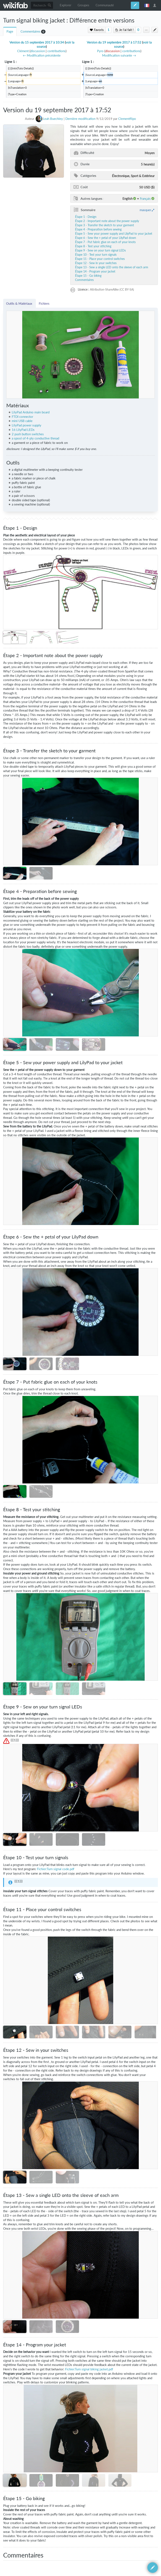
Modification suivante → (119, 55)
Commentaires (30, 31)
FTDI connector (22, 416)
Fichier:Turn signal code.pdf (55, 1869)
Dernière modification (80, 118)
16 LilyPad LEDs (23, 429)
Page (9, 31)
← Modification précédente (42, 55)
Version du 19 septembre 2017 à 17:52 (114, 42)
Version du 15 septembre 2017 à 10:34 (36, 42)
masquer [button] (145, 210)
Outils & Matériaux (19, 303)
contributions (56, 51)
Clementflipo (127, 118)
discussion (37, 51)
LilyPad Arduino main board (30, 412)
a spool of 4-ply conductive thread (35, 438)
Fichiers (44, 303)
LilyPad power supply (26, 425)
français (146, 5)
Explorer (65, 5)
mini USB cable (22, 421)
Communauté (105, 5)
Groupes (83, 5)
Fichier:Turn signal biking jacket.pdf (89, 2369)
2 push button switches (28, 434)
